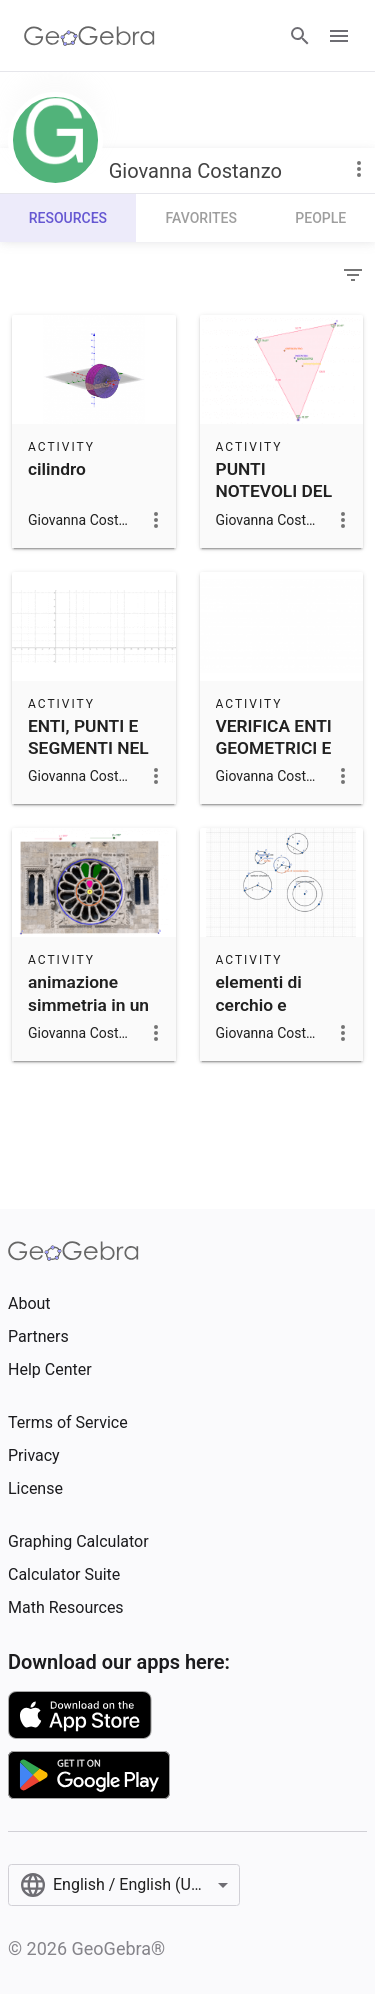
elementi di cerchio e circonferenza (269, 1004)
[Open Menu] (339, 36)
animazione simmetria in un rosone (88, 1004)
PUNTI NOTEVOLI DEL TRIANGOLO (274, 491)
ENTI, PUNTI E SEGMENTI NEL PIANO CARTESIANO (88, 759)
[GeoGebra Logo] (89, 36)
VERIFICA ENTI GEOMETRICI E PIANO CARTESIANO (274, 759)
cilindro (57, 469)
